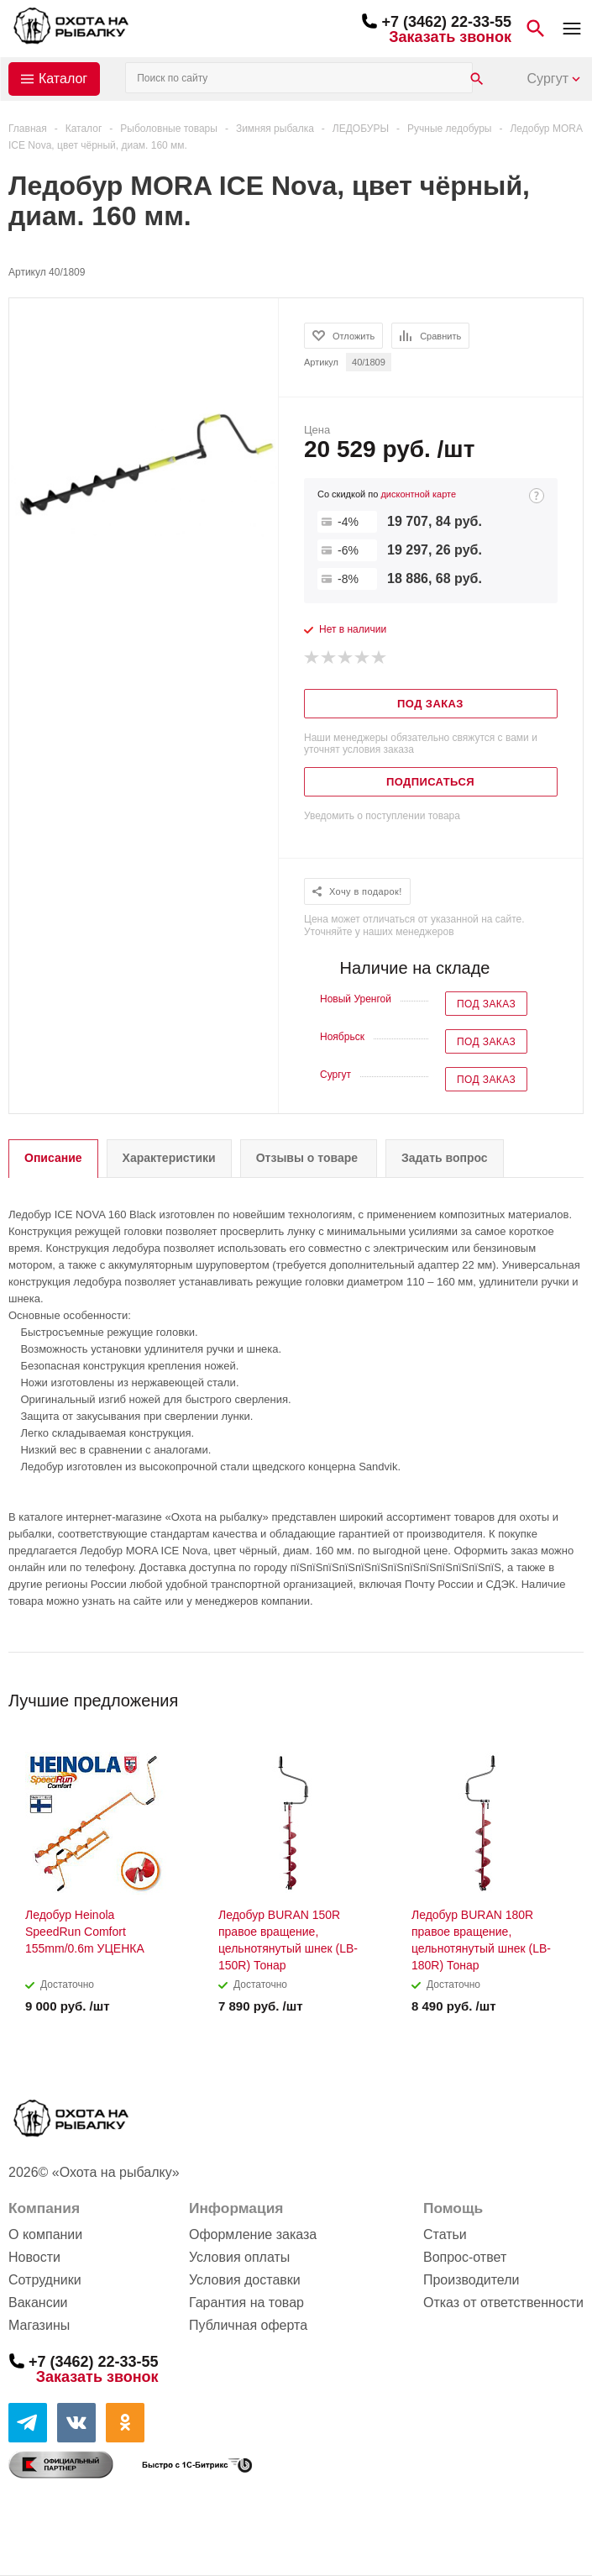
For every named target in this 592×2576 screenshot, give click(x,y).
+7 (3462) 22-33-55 (446, 21)
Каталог (63, 78)
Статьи (445, 2234)
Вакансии (38, 2302)
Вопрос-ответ (464, 2257)
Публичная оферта (248, 2325)
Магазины (39, 2325)
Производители (471, 2280)
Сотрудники (44, 2280)
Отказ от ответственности (503, 2302)
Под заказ (486, 1004)
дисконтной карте (418, 494)
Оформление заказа (253, 2234)
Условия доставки (245, 2280)
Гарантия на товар (246, 2302)
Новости (34, 2257)
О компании (45, 2234)
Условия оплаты (239, 2257)
